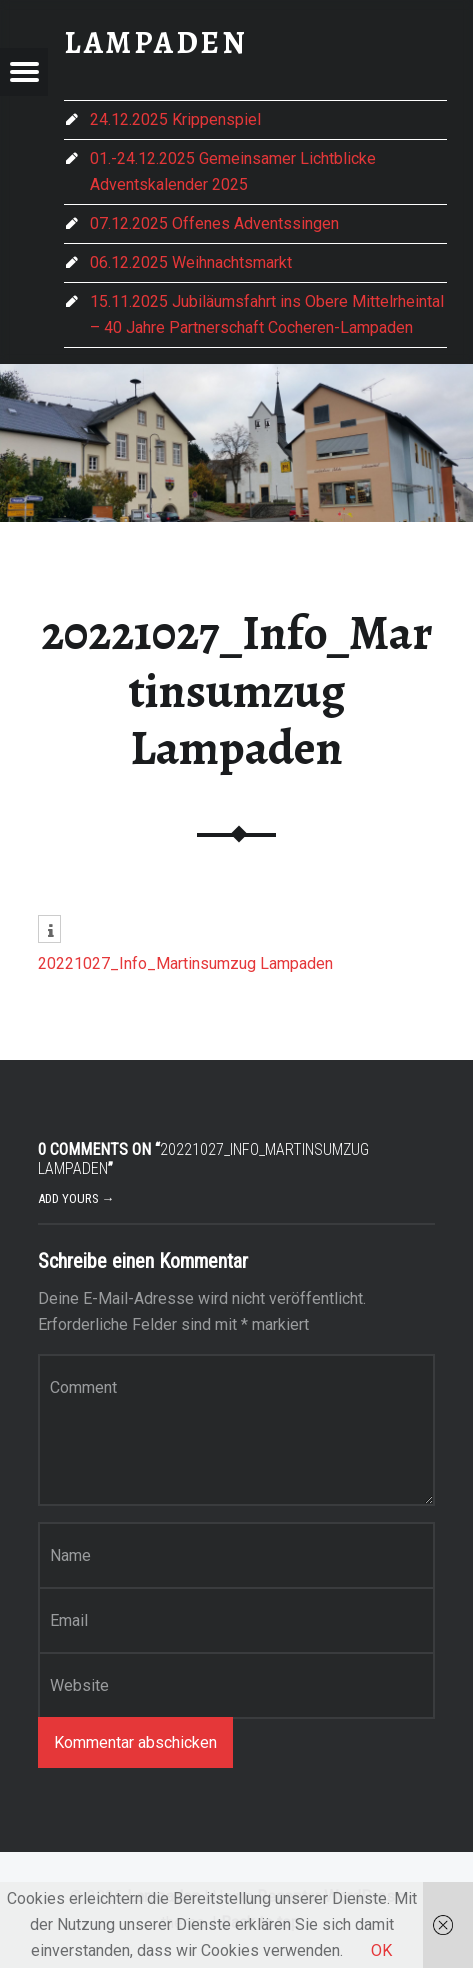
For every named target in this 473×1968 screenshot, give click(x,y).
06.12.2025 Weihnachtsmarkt (191, 262)
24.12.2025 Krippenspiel (175, 119)
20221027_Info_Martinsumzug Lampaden (185, 963)
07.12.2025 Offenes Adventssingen (214, 223)
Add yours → (76, 1198)
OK (381, 1950)
